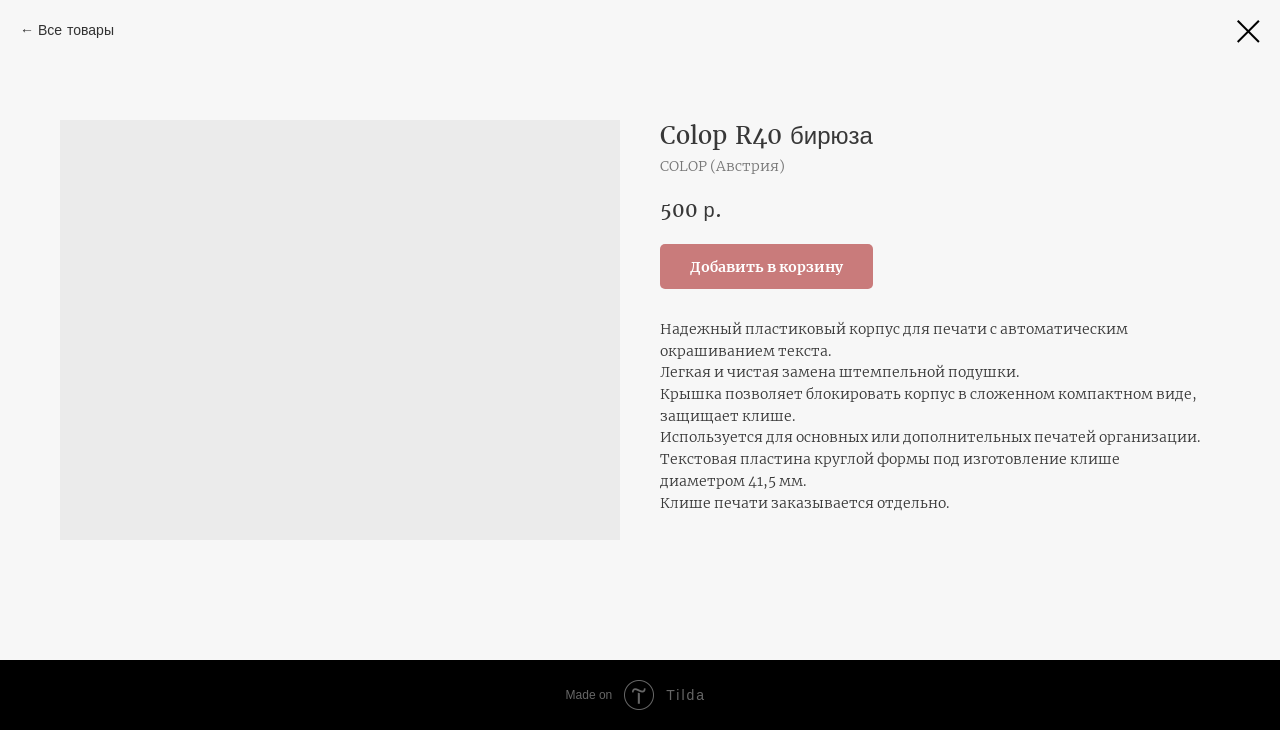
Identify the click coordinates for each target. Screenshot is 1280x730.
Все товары (76, 30)
